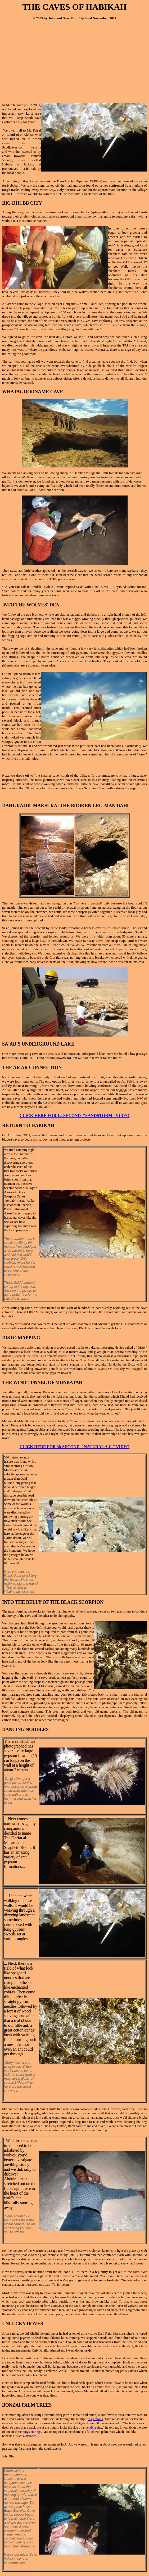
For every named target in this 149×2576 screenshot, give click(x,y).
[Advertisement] (46, 62)
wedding (90, 2427)
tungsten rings (31, 2432)
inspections (95, 2419)
